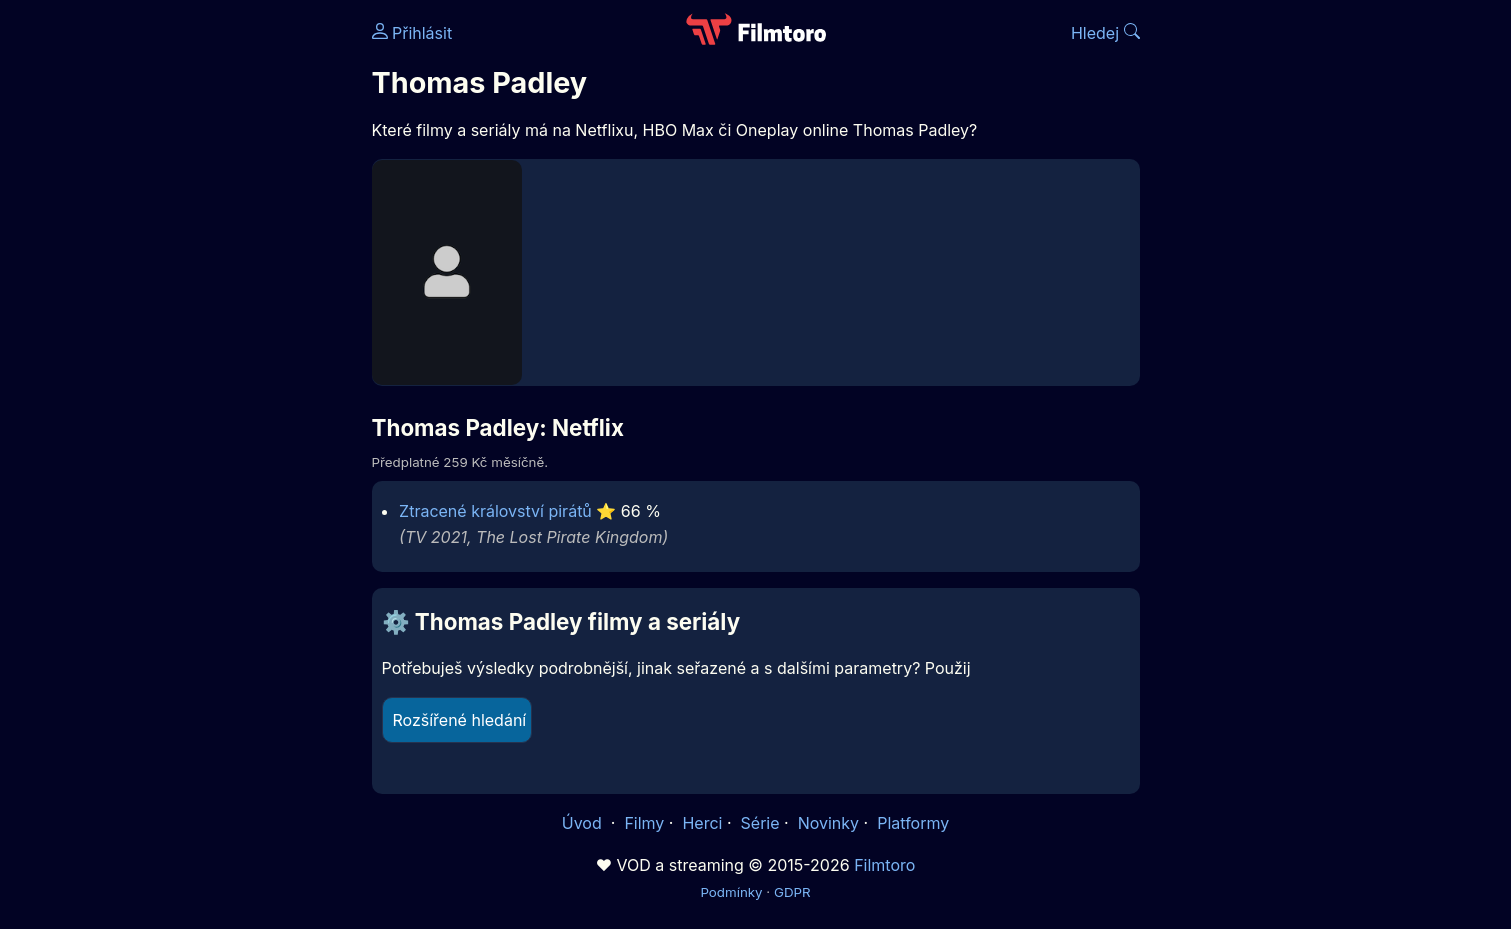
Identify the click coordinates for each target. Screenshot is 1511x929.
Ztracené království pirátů (495, 511)
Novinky (828, 823)
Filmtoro (884, 865)
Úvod (584, 823)
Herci (702, 823)
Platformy (913, 823)
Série (760, 823)
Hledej (1105, 33)
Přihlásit (412, 33)
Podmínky (731, 892)
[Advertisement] (227, 308)
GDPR (792, 892)
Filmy (644, 823)
